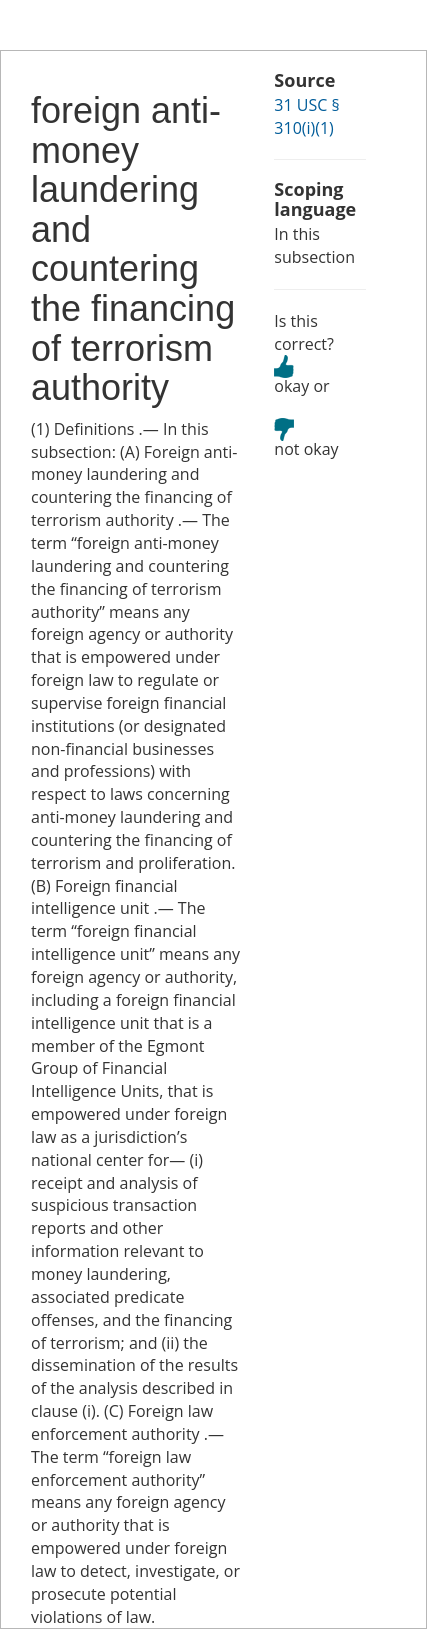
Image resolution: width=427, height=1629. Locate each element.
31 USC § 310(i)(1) (306, 116)
